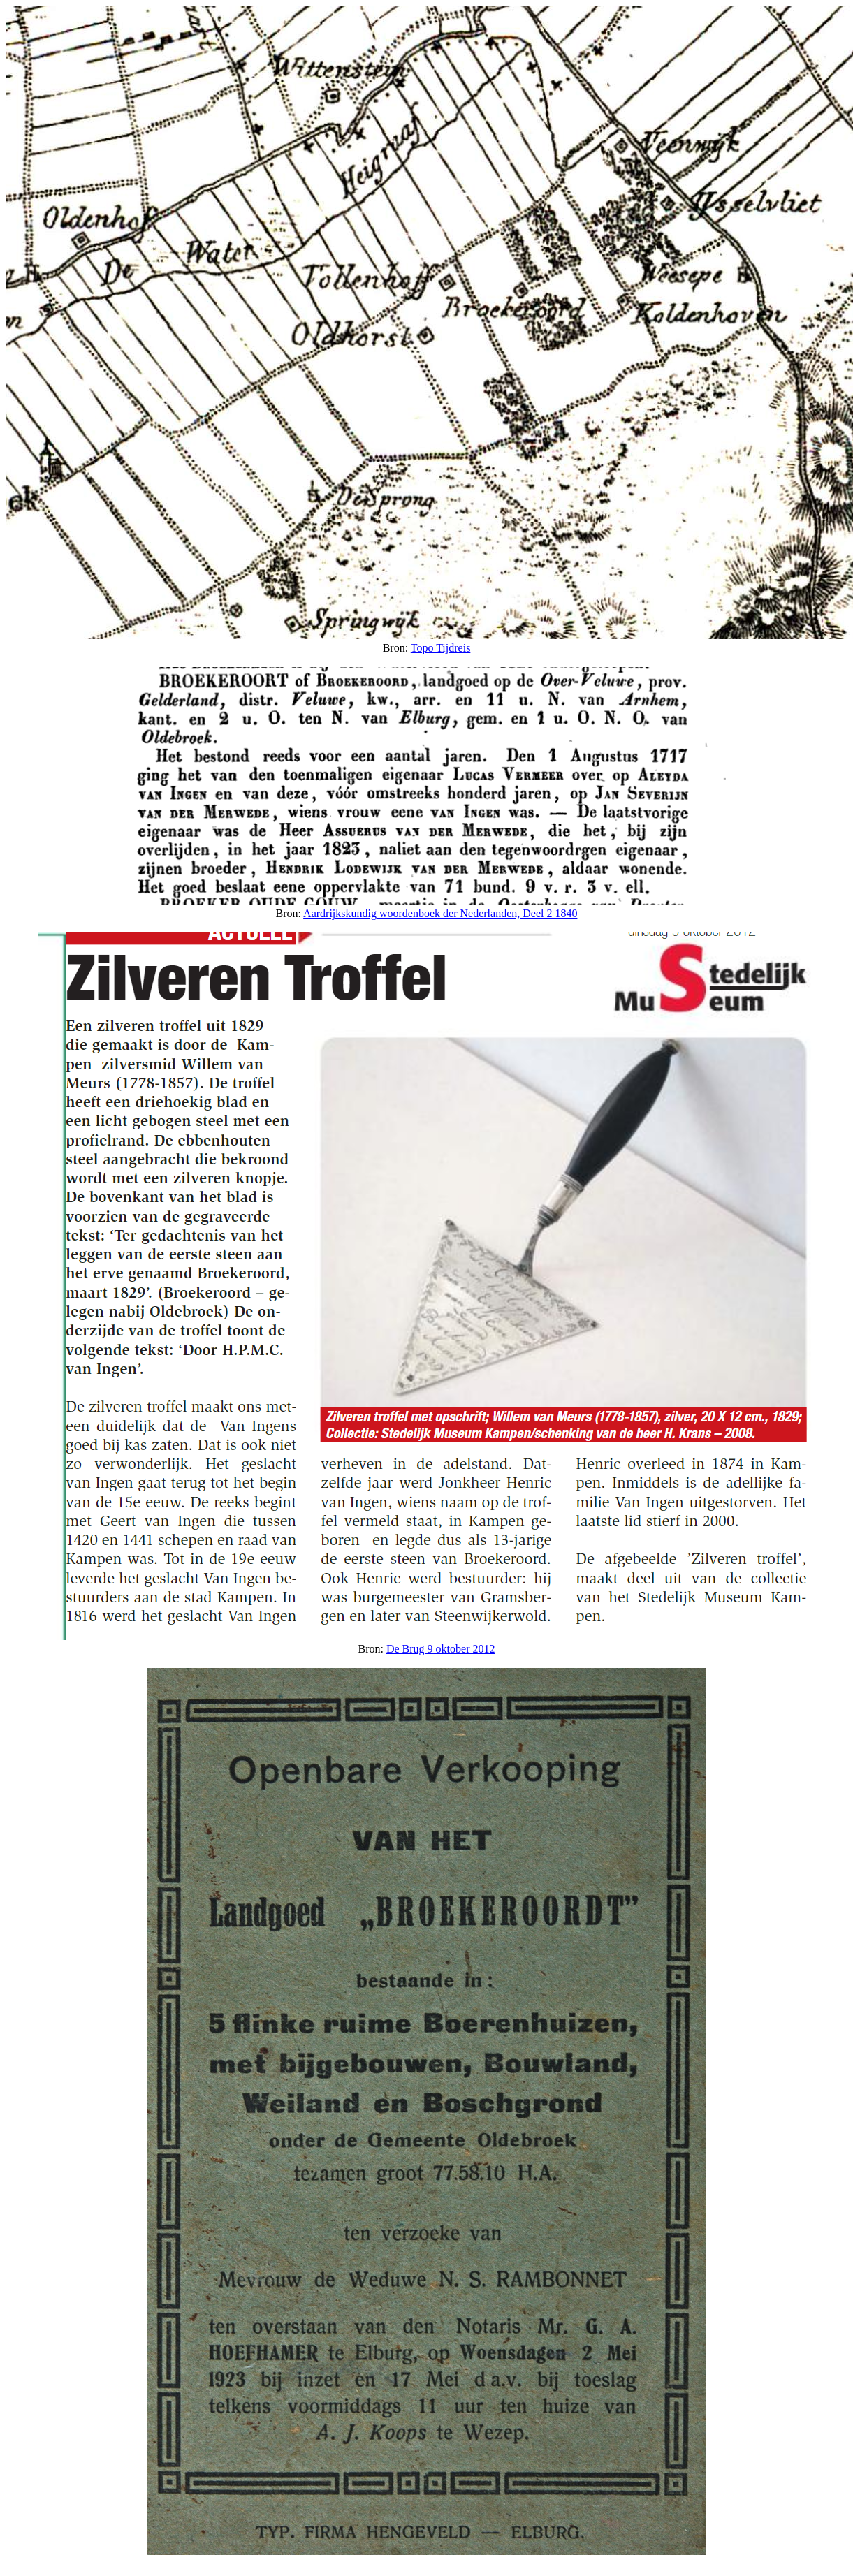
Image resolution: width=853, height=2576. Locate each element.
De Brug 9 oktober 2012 (440, 1649)
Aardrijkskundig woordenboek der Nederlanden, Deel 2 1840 (440, 913)
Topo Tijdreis (441, 648)
